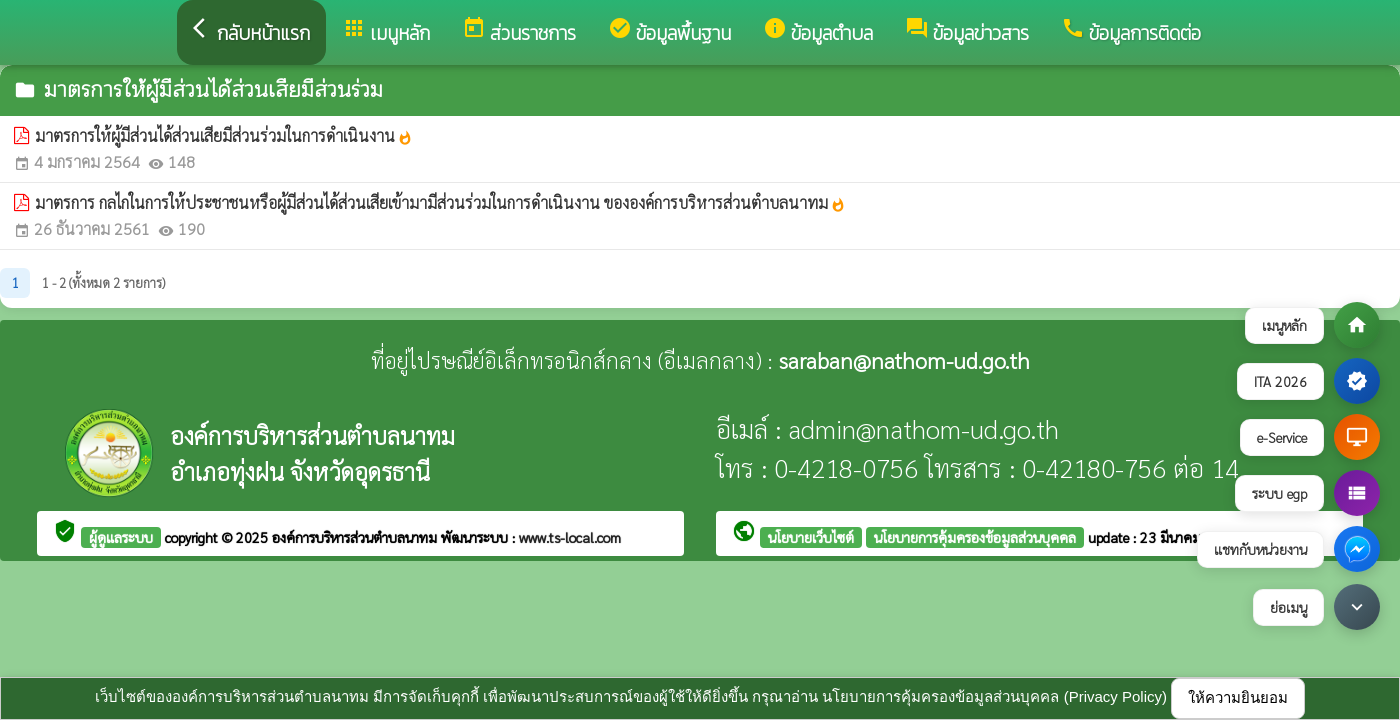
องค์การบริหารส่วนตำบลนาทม (356, 537)
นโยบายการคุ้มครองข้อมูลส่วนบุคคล (975, 537)
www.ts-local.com (570, 537)
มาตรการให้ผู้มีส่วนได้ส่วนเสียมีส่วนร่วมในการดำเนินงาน (224, 135)
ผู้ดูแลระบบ (121, 537)
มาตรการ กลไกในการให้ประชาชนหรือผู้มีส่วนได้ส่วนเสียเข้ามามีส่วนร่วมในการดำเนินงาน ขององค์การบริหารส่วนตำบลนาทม (440, 202)
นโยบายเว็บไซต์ (811, 537)
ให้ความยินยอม (1238, 697)
